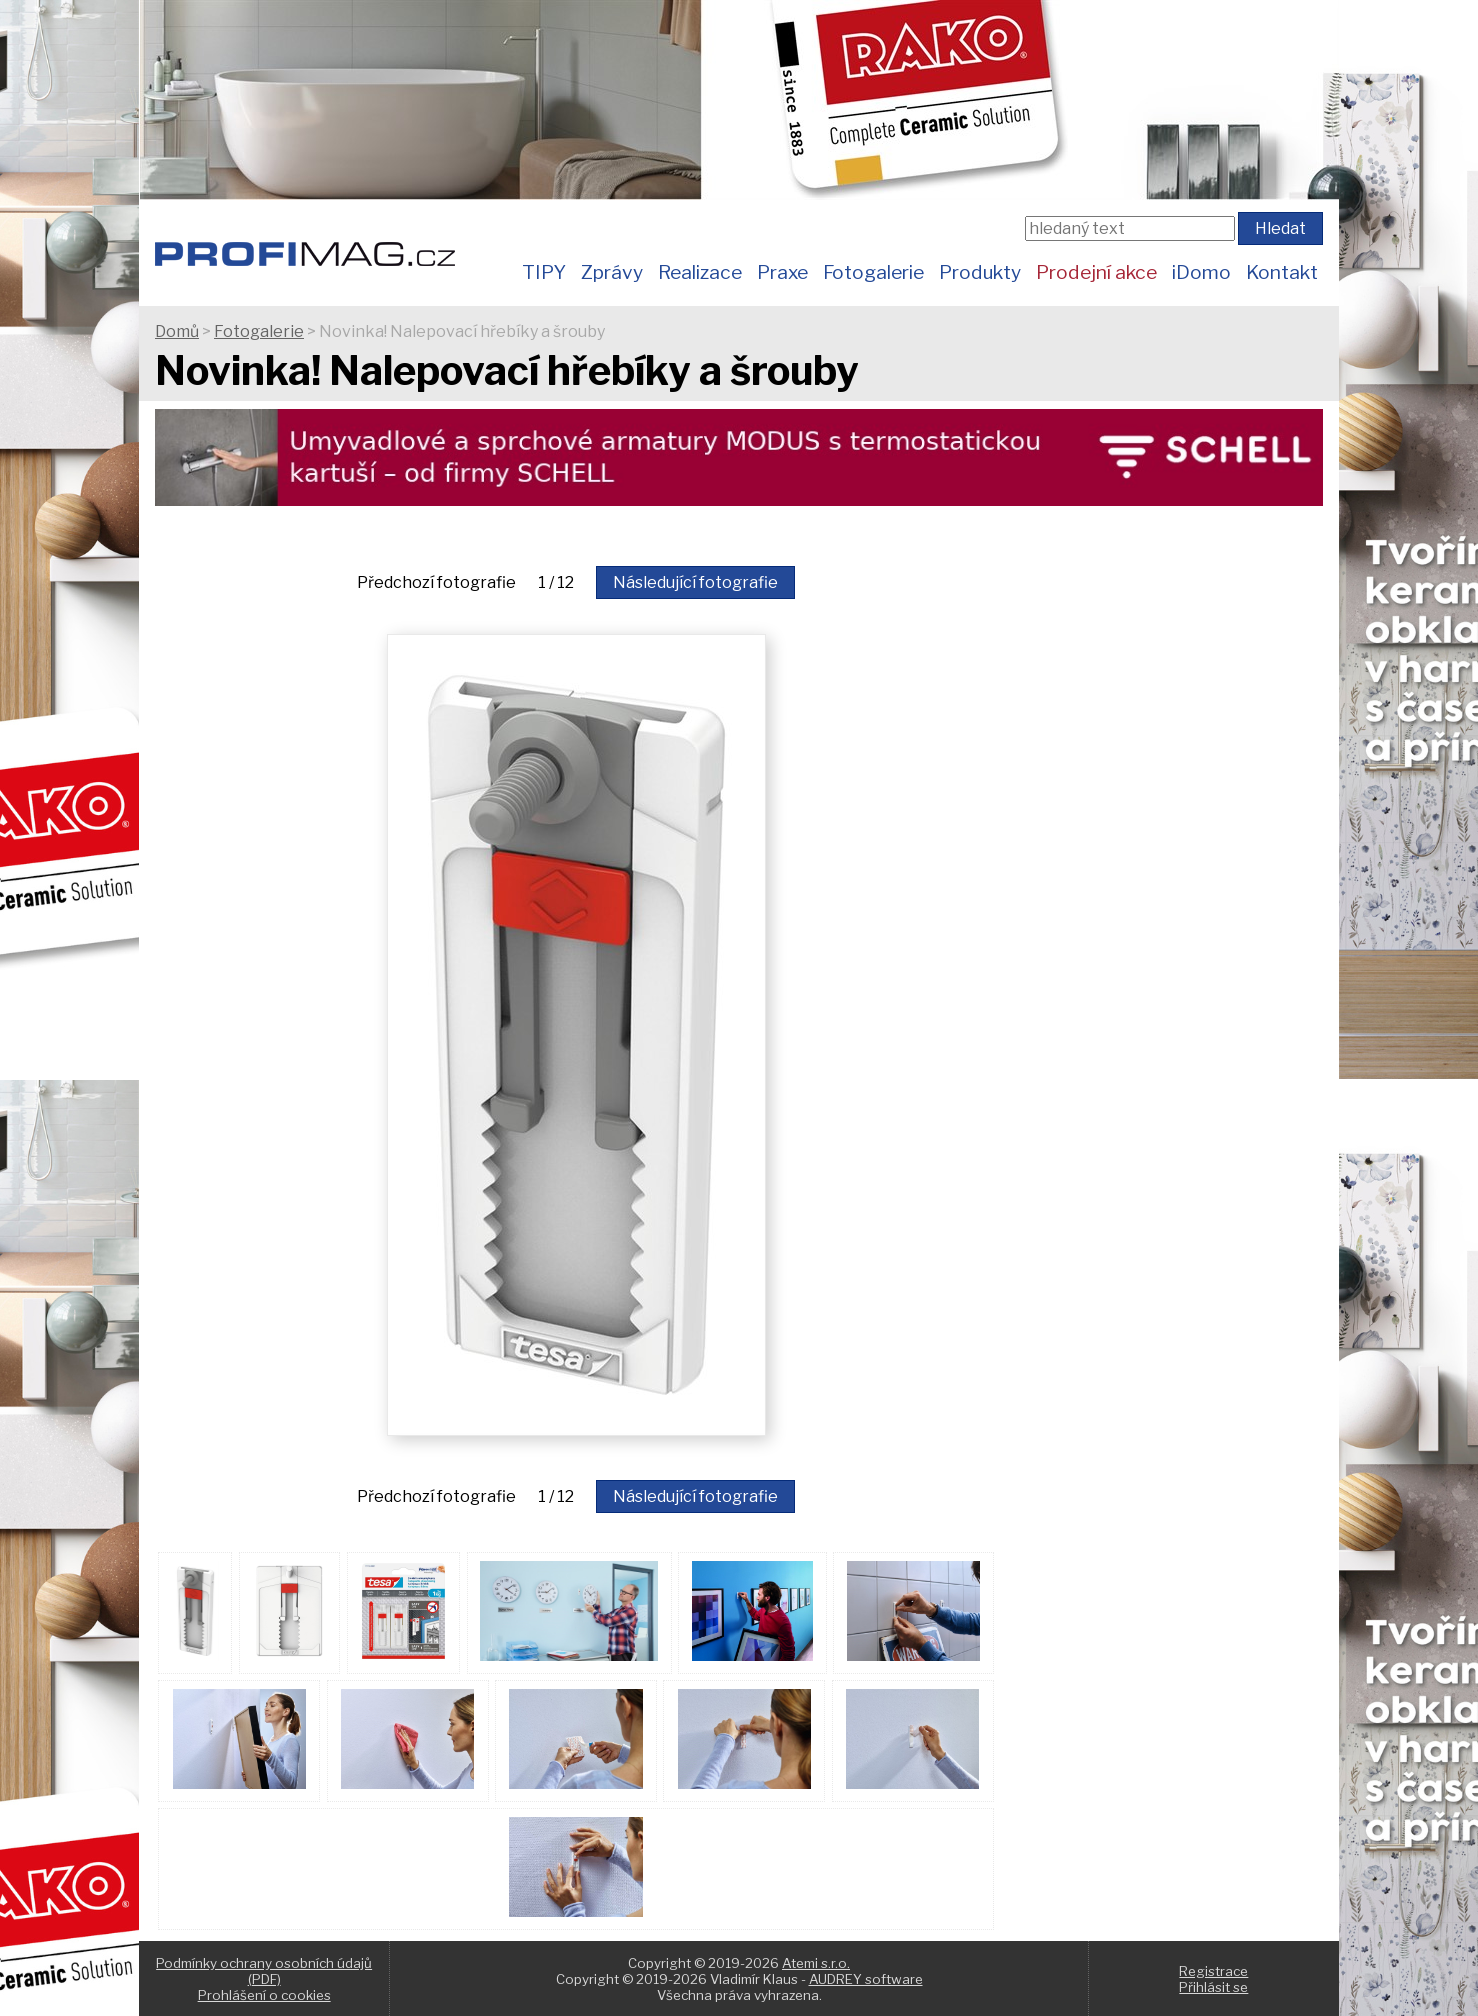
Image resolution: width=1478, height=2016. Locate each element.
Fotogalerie (873, 272)
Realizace (700, 272)
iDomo (1201, 272)
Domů (177, 331)
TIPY (544, 272)
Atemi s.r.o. (816, 1963)
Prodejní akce (1096, 272)
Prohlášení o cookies (264, 1995)
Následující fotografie (695, 582)
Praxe (782, 272)
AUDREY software (866, 1979)
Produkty (980, 272)
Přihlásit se (1213, 1987)
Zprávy (612, 272)
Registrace (1213, 1971)
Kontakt (1282, 272)
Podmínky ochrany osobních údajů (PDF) (264, 1971)
